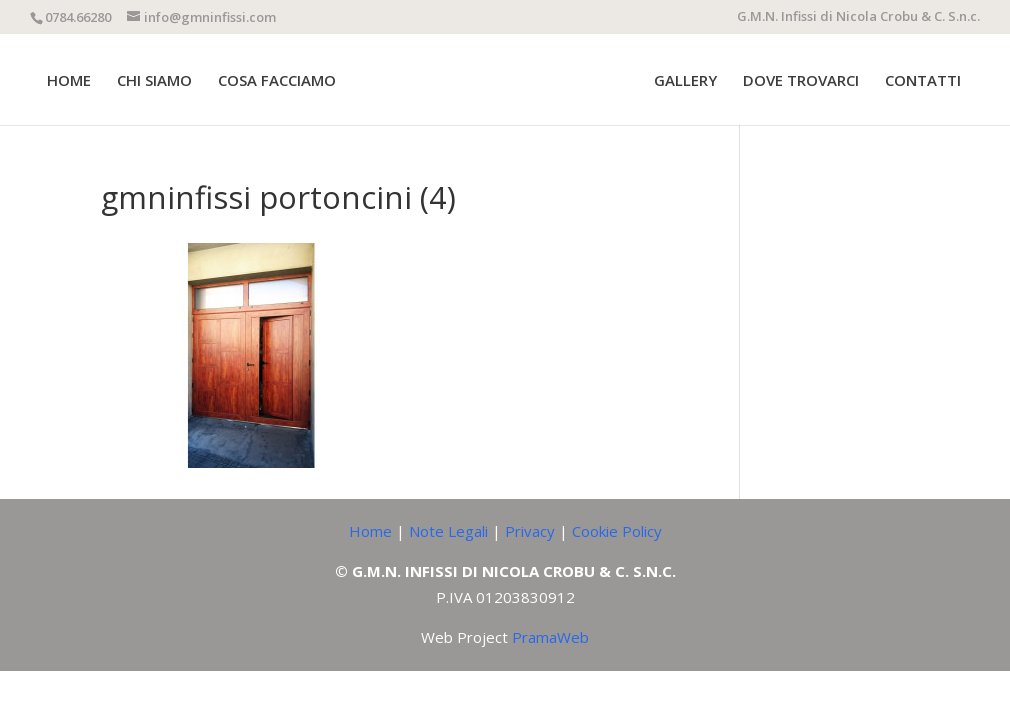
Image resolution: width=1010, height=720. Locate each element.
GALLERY (685, 81)
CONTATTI (923, 81)
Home (370, 531)
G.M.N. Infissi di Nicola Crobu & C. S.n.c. (858, 17)
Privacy (530, 531)
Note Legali (448, 531)
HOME (69, 81)
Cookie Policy (617, 531)
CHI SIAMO (154, 81)
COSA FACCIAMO (277, 81)
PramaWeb (550, 637)
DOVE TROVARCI (801, 81)
